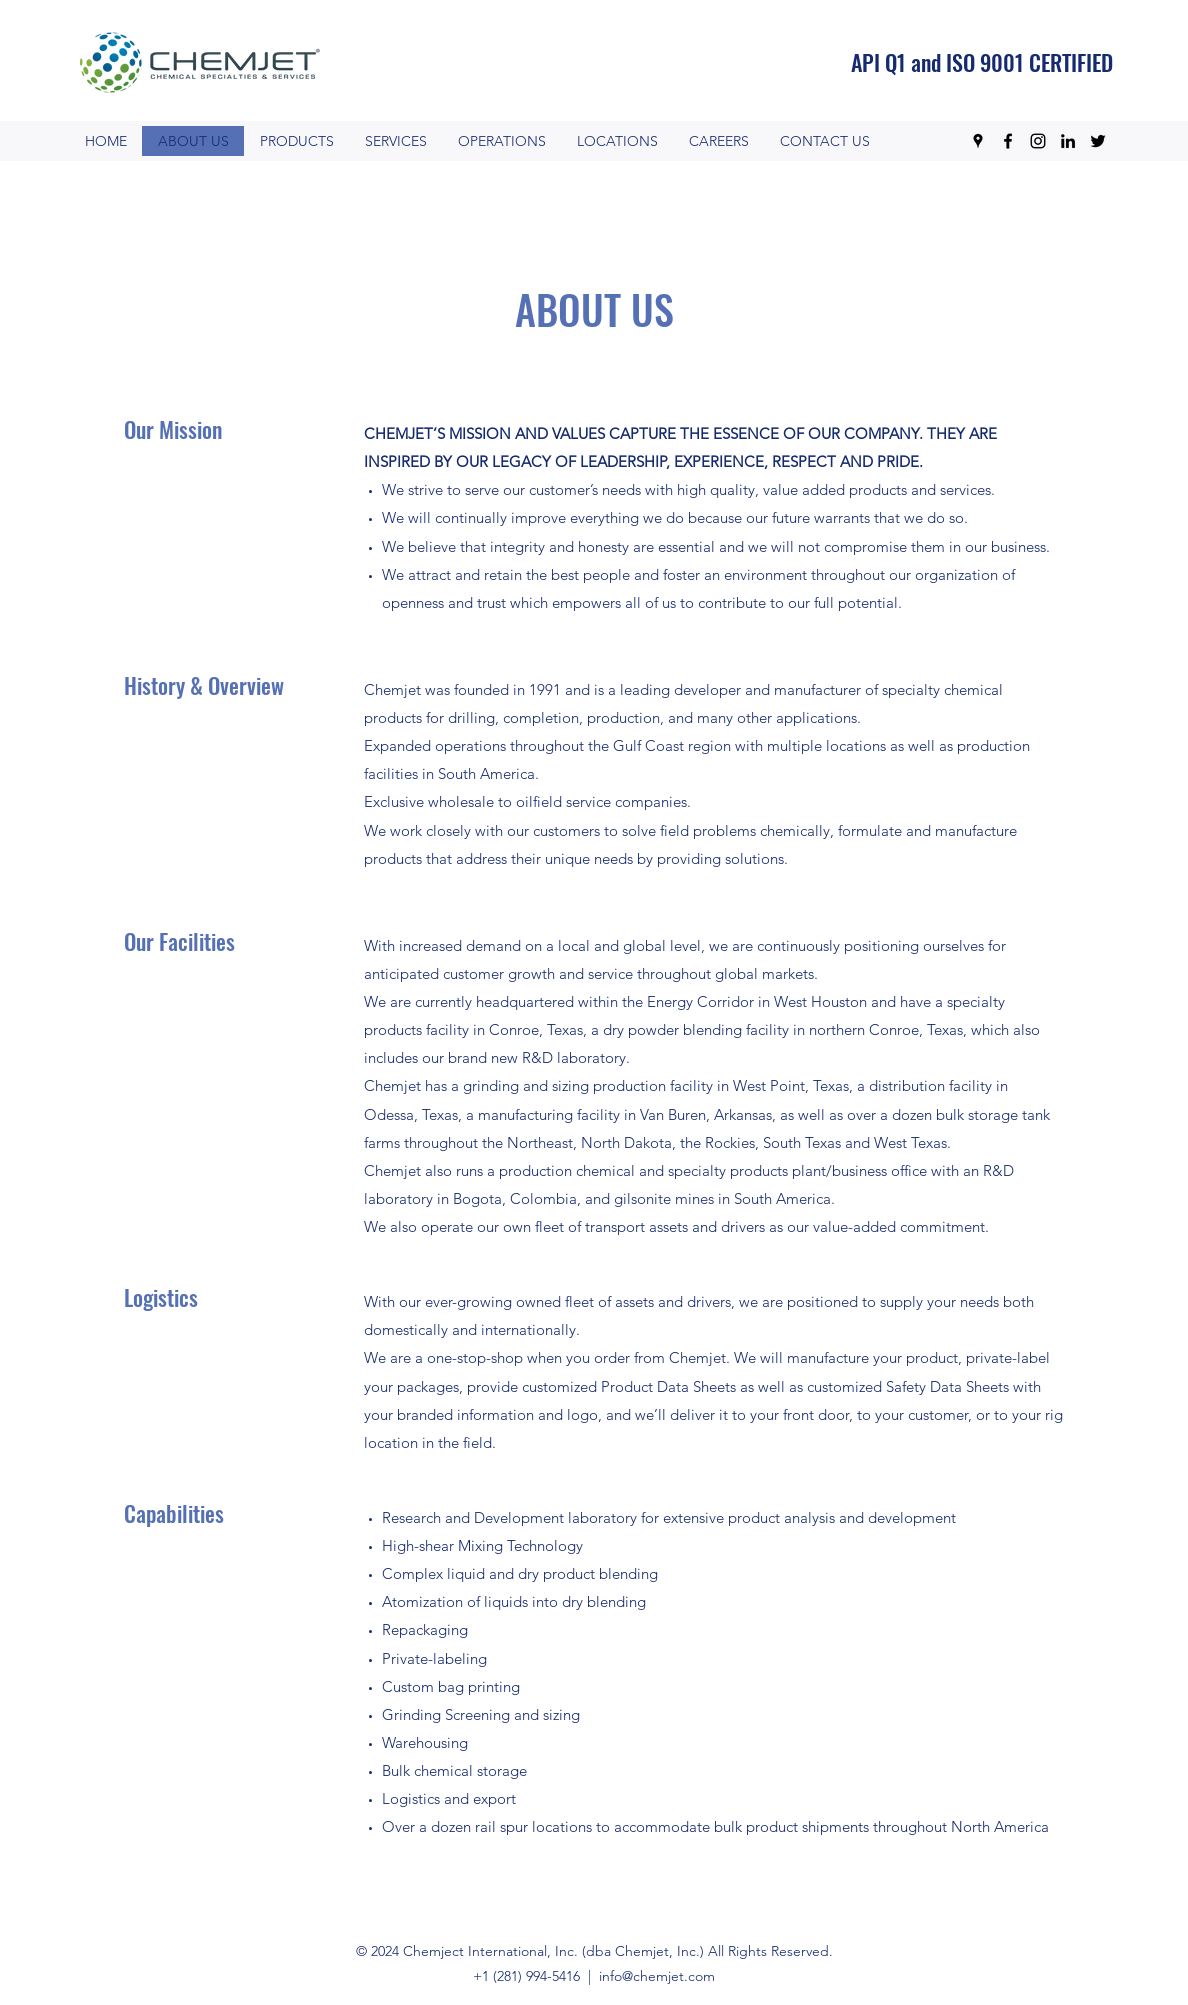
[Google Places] (978, 141)
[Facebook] (1008, 141)
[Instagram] (1038, 141)
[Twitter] (1098, 141)
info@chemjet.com (657, 1976)
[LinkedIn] (1068, 141)
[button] (501, 141)
